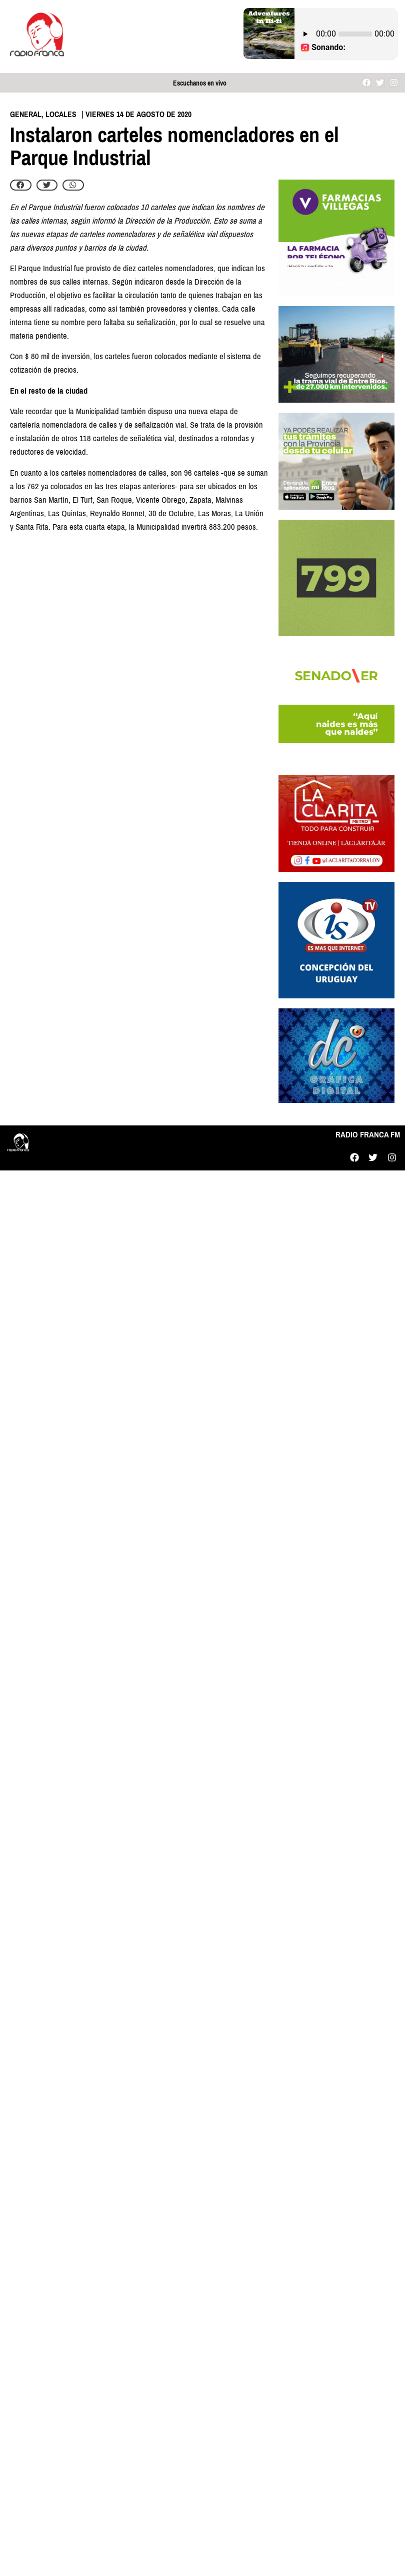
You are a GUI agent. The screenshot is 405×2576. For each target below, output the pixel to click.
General (26, 114)
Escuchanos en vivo (199, 83)
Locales (61, 114)
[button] (21, 185)
